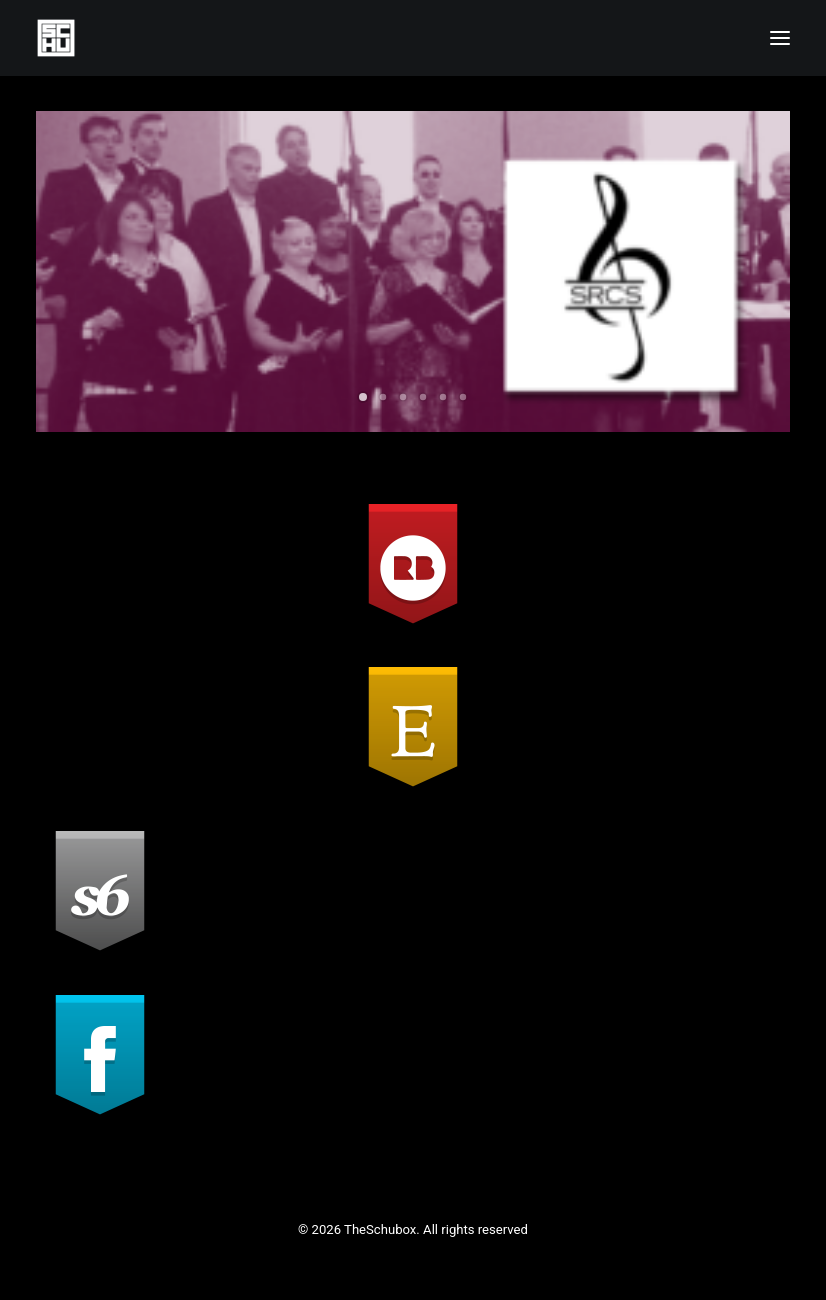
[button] (780, 38)
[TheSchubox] (413, 38)
